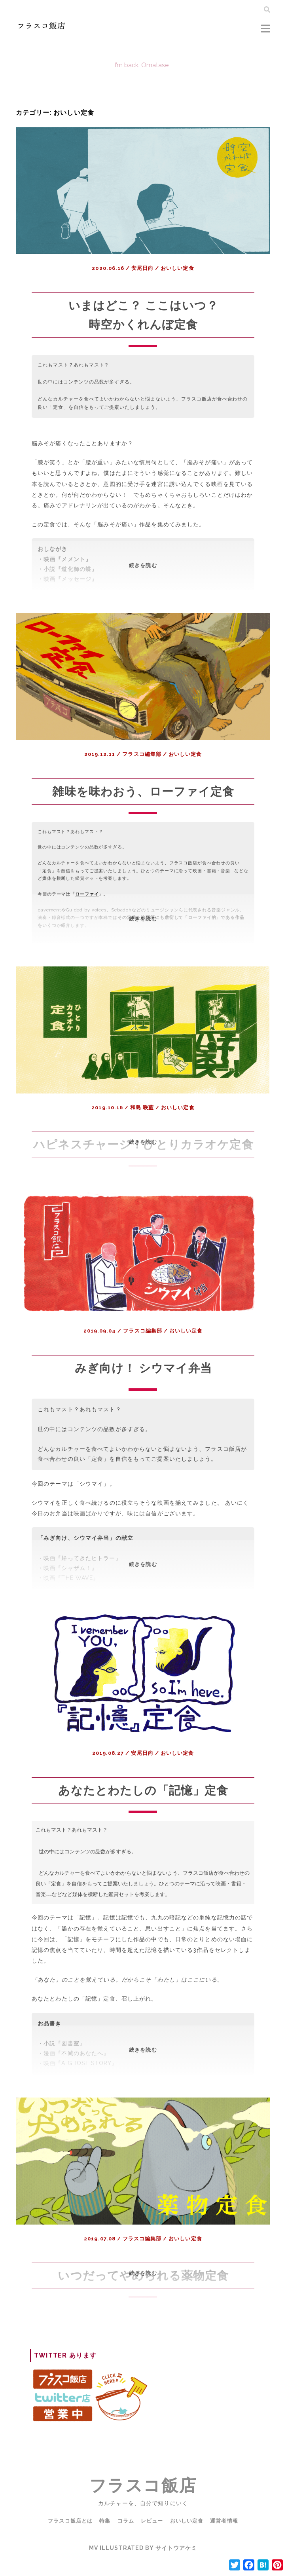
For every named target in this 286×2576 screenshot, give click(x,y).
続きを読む (149, 577)
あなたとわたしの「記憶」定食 (143, 1809)
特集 (103, 2540)
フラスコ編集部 (141, 754)
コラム (125, 2540)
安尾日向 (142, 268)
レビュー (152, 2540)
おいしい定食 (177, 268)
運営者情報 (227, 2540)
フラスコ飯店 (143, 2504)
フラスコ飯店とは (67, 2540)
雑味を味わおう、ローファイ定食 (143, 791)
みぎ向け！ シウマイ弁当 (143, 1387)
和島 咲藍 (142, 1108)
